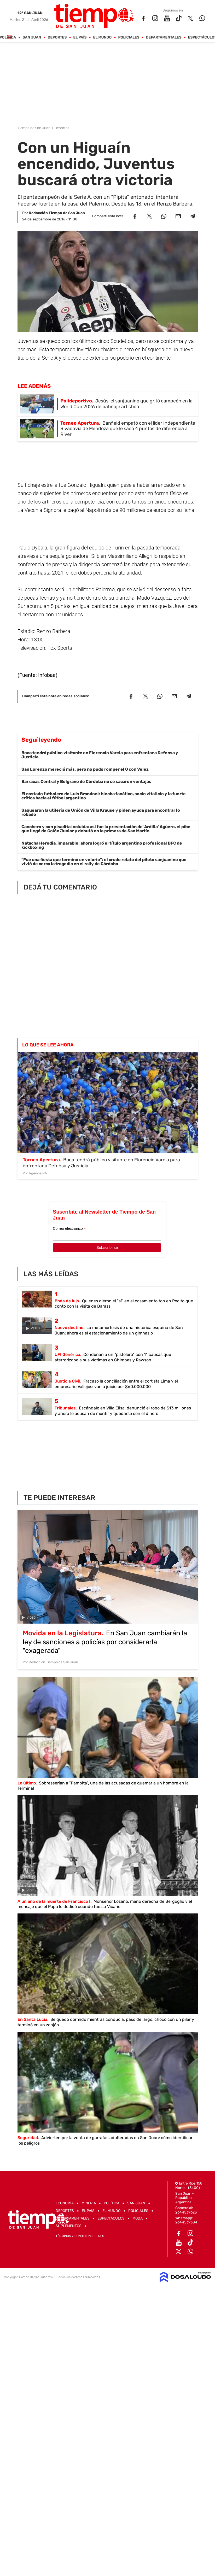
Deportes (57, 37)
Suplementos (69, 2226)
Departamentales (163, 37)
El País (79, 37)
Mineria (89, 2203)
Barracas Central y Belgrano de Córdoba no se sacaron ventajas (86, 781)
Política (111, 2203)
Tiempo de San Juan (34, 128)
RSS (101, 2236)
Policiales (128, 37)
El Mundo (102, 37)
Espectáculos (111, 2218)
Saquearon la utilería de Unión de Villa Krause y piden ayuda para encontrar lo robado (100, 812)
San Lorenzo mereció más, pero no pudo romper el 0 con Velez (85, 769)
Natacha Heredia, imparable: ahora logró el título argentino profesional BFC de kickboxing (101, 845)
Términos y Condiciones (75, 2236)
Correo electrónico (69, 1228)
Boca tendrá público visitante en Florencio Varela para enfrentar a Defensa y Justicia (99, 754)
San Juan (31, 37)
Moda (137, 2218)
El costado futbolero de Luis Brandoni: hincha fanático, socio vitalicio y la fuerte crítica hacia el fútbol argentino (103, 795)
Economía (65, 2203)
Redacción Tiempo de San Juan (57, 213)
